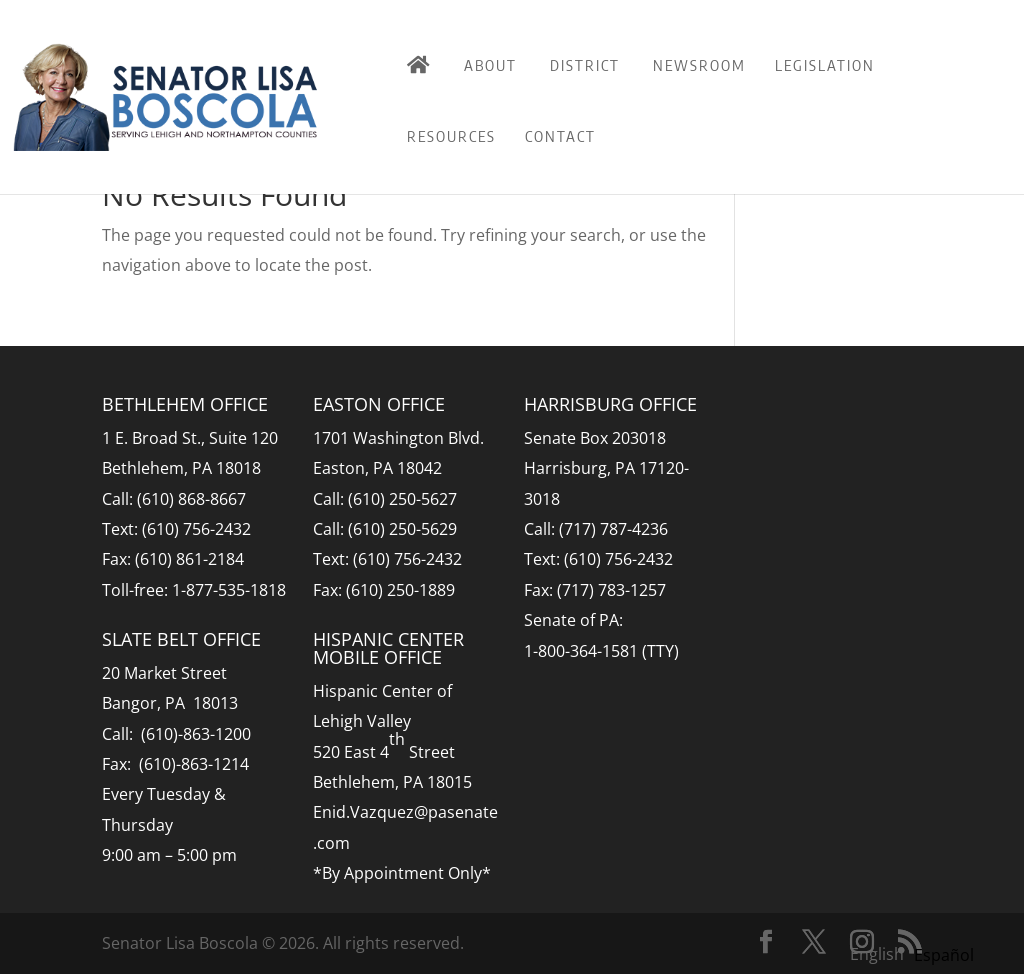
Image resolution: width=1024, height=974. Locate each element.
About (490, 65)
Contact (560, 136)
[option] (944, 955)
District (585, 65)
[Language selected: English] (917, 953)
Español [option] (944, 955)
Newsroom (699, 65)
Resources (451, 136)
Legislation (825, 65)
